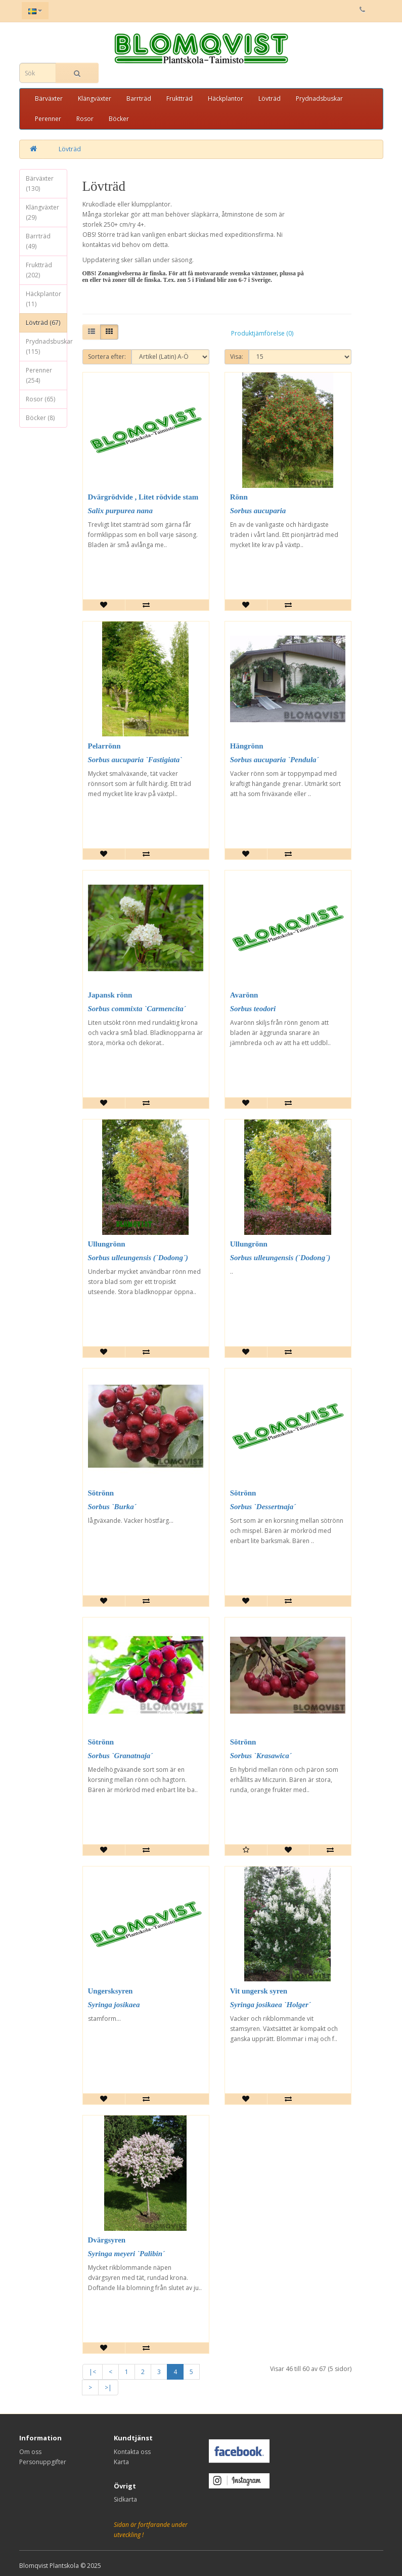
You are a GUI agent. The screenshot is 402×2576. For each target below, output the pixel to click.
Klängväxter (94, 98)
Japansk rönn (110, 995)
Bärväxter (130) (40, 183)
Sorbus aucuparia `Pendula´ (274, 760)
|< (92, 2371)
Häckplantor (225, 98)
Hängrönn (246, 746)
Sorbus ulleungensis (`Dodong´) (138, 1258)
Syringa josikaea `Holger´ (270, 2005)
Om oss (30, 2451)
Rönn (239, 497)
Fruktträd (179, 98)
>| (108, 2387)
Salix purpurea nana (120, 511)
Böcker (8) (40, 417)
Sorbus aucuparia (258, 511)
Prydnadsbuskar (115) (46, 346)
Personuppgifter (42, 2462)
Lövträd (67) (43, 322)
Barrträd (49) (38, 241)
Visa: (236, 356)
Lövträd (269, 98)
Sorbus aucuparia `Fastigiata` (135, 760)
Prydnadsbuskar (319, 98)
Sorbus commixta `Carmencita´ (137, 1009)
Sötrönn (101, 1493)
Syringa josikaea (114, 2005)
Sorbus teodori (253, 1009)
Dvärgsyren (107, 2240)
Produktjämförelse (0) (262, 333)
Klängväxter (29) (42, 212)
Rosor (85, 118)
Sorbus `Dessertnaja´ (263, 1507)
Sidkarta (125, 2499)
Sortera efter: (107, 356)
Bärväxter (49, 98)
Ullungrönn (106, 1244)
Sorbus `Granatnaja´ (120, 1756)
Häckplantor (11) (43, 298)
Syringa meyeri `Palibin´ (126, 2254)
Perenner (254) (39, 375)
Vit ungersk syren (258, 1991)
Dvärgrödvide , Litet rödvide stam (143, 497)
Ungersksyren (110, 1991)
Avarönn (244, 995)
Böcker (119, 118)
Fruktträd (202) (39, 270)
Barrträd (138, 98)
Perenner (48, 118)
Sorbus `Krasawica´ (261, 1756)
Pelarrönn (104, 746)
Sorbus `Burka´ (112, 1507)
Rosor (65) (40, 399)
